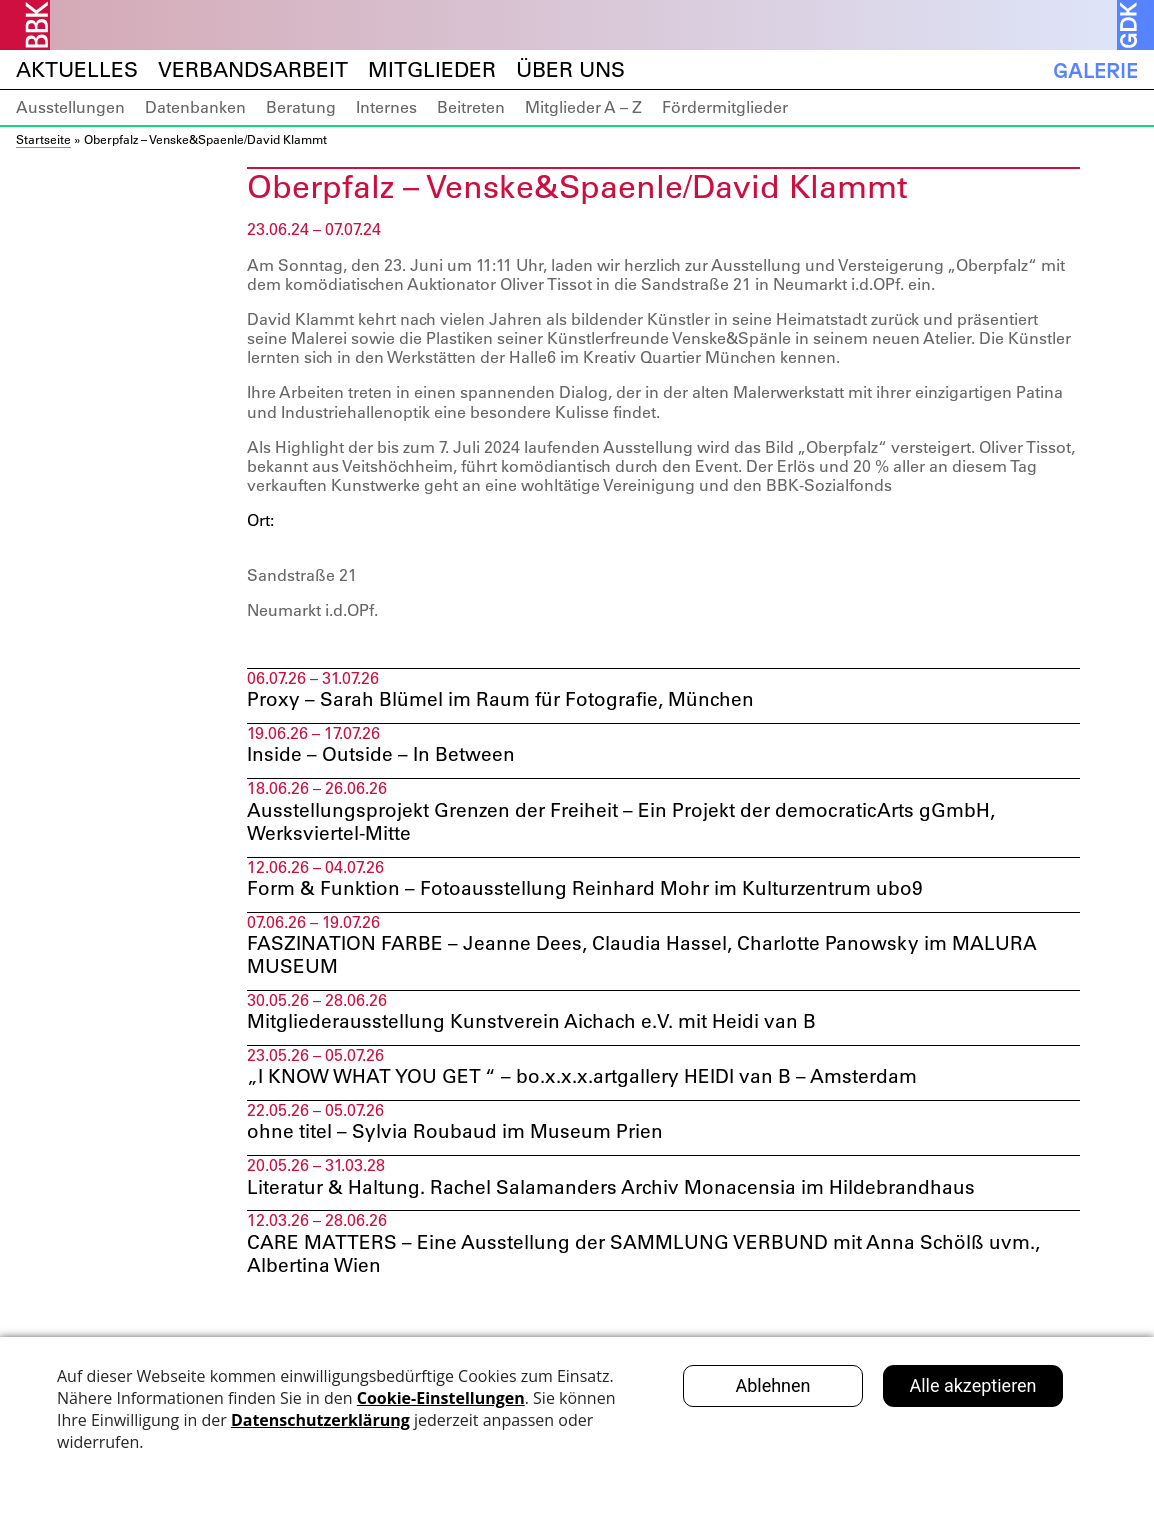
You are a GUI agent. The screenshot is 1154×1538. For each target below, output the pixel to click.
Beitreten (471, 107)
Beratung (301, 107)
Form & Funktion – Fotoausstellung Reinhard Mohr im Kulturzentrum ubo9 (600, 893)
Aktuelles (77, 69)
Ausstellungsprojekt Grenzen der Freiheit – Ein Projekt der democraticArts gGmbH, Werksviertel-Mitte (639, 825)
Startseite (43, 139)
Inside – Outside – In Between (390, 757)
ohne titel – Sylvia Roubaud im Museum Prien (464, 1142)
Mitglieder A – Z (583, 107)
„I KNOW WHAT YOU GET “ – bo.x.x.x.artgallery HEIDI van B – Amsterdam (599, 1085)
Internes (386, 107)
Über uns (570, 69)
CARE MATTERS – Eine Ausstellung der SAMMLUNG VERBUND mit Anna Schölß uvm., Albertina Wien (659, 1266)
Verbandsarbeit (253, 69)
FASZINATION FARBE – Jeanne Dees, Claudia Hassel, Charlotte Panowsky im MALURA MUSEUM (656, 961)
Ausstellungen (70, 107)
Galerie (1095, 70)
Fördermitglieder (725, 107)
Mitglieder (432, 69)
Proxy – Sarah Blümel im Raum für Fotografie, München (512, 700)
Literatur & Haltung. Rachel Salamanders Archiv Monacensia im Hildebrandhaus (626, 1198)
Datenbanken (195, 107)
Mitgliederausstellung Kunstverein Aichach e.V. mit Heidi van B (545, 1029)
